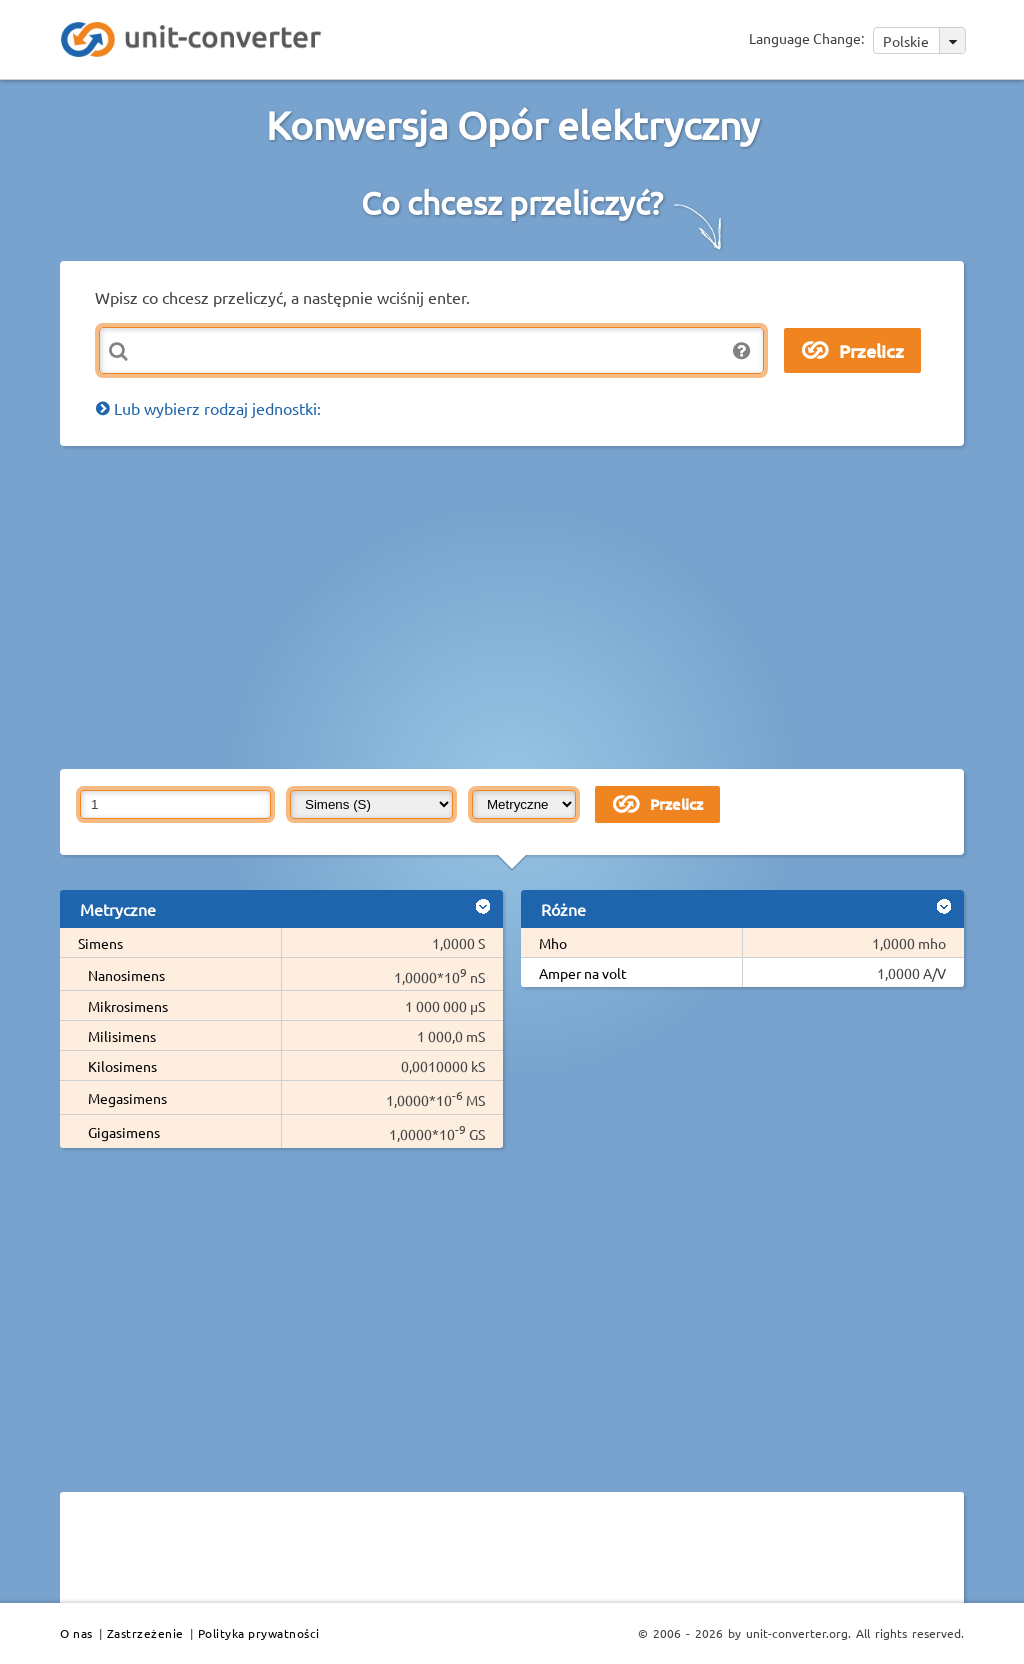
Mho (553, 943)
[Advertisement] (542, 606)
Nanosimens (126, 975)
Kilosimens (122, 1066)
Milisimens (122, 1036)
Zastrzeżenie (145, 1633)
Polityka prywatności (259, 1633)
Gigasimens (124, 1132)
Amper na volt (583, 973)
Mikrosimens (128, 1006)
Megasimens (127, 1098)
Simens (100, 943)
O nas (76, 1633)
